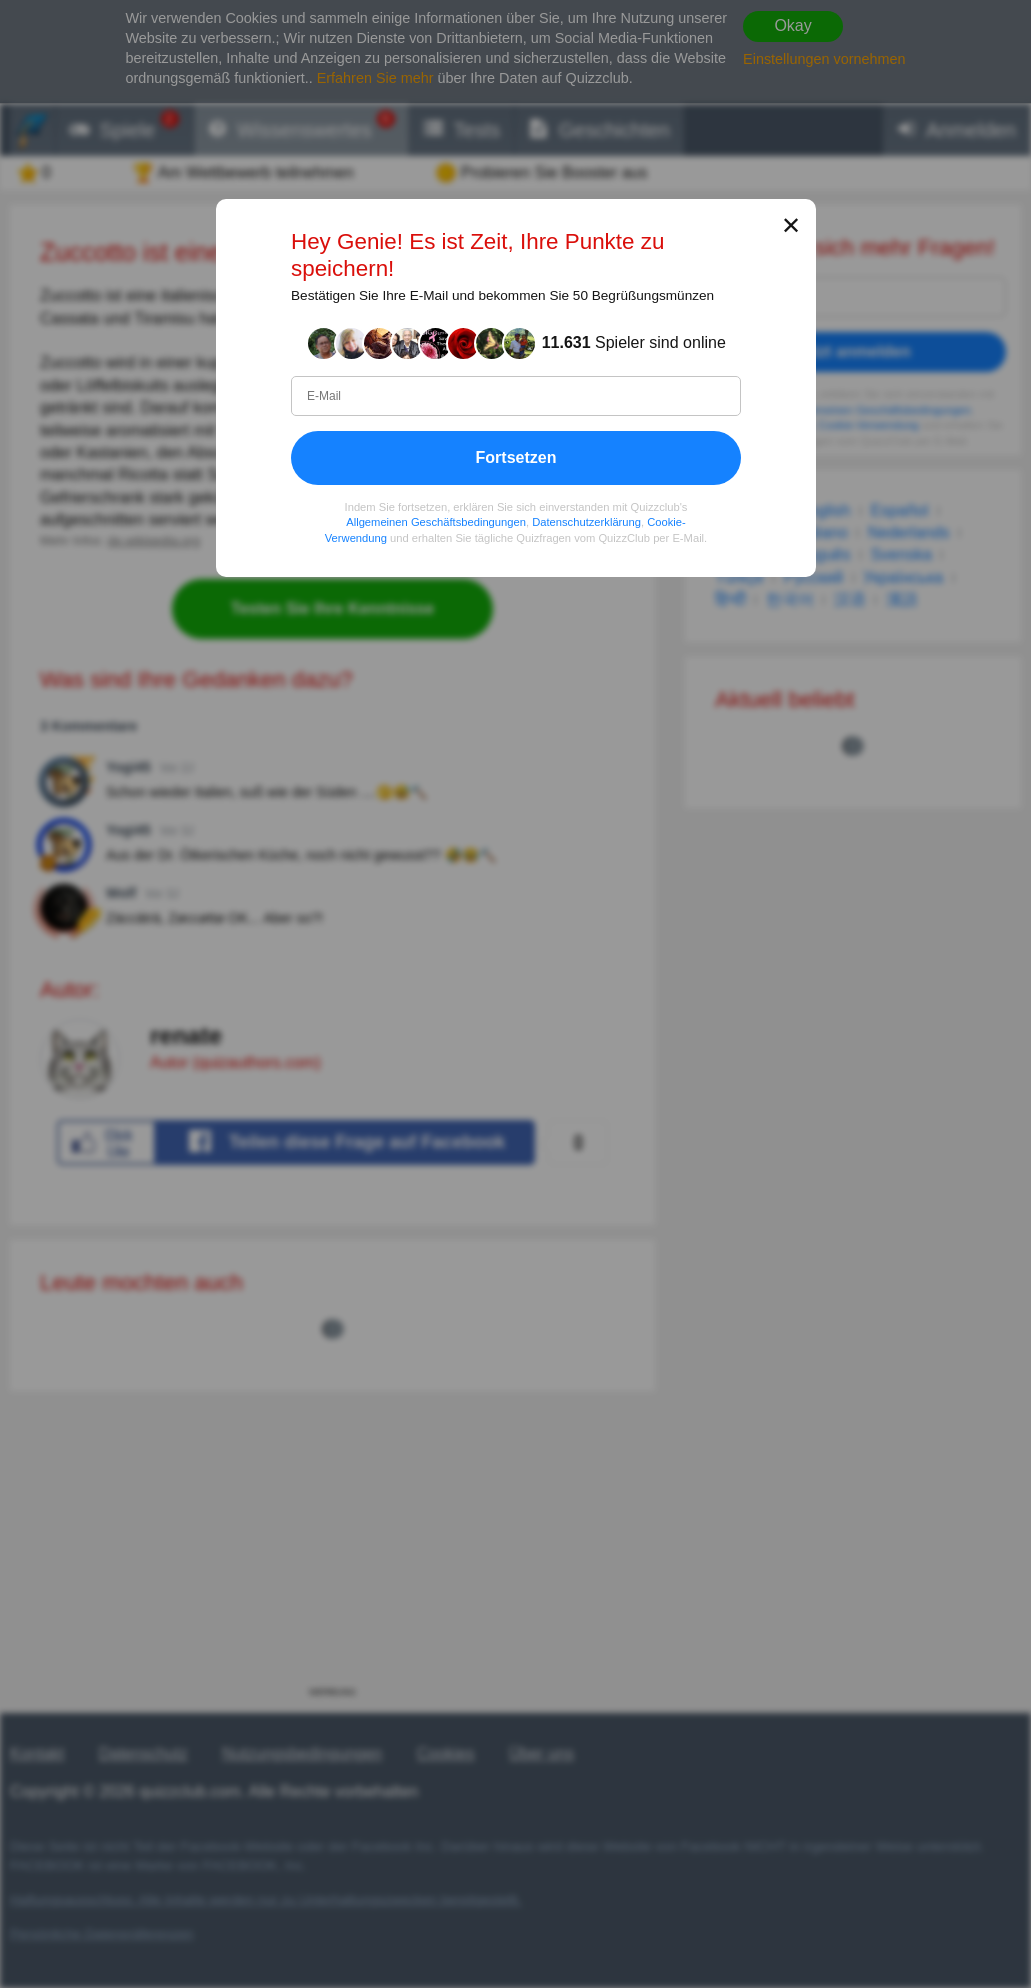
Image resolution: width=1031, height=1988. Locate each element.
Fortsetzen (515, 456)
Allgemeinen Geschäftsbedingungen (436, 522)
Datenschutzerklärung (586, 522)
